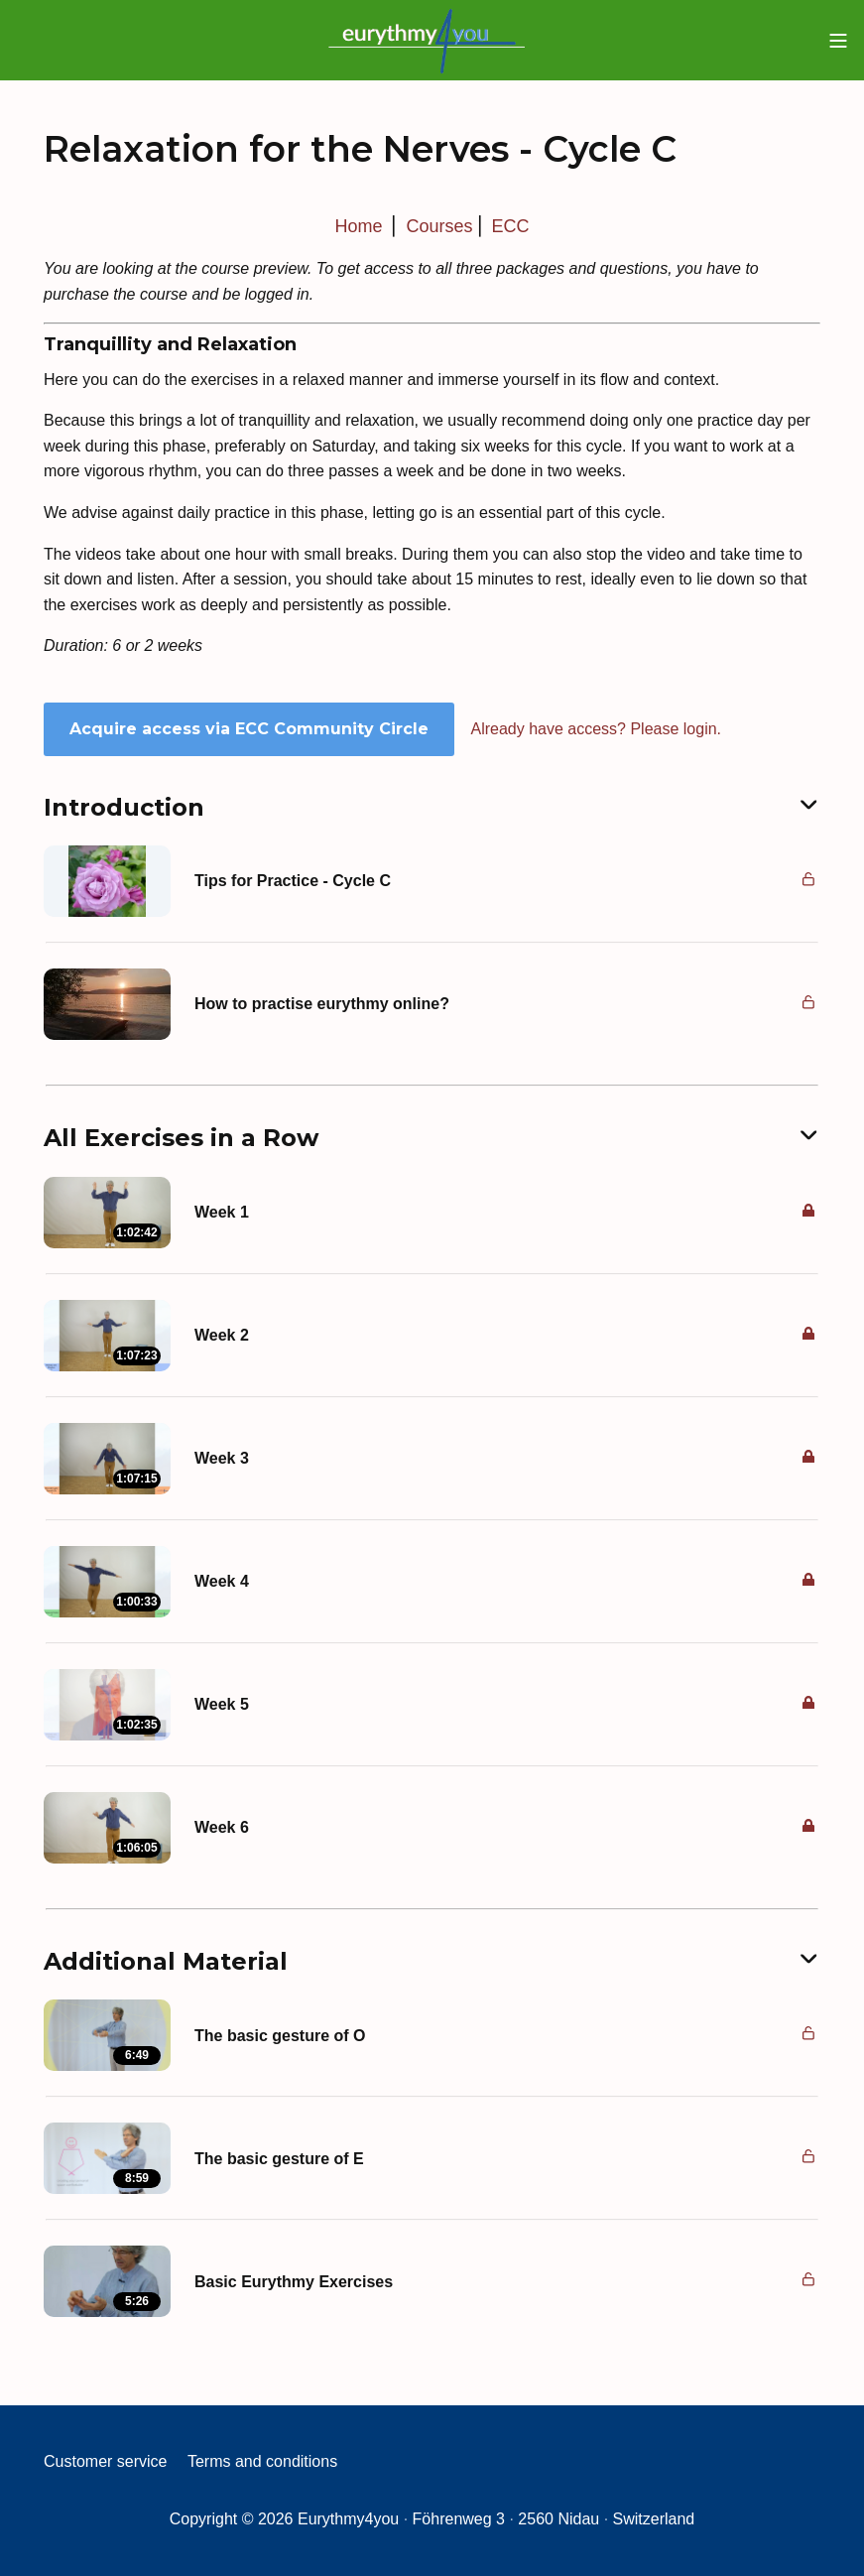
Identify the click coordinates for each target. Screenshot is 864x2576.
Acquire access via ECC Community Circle (249, 728)
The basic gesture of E (279, 2158)
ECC (511, 226)
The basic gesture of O (279, 2035)
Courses (439, 226)
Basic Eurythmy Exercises (293, 2281)
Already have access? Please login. (595, 728)
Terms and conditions (262, 2461)
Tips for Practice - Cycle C (292, 880)
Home (358, 226)
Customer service (105, 2461)
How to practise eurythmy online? (321, 1003)
